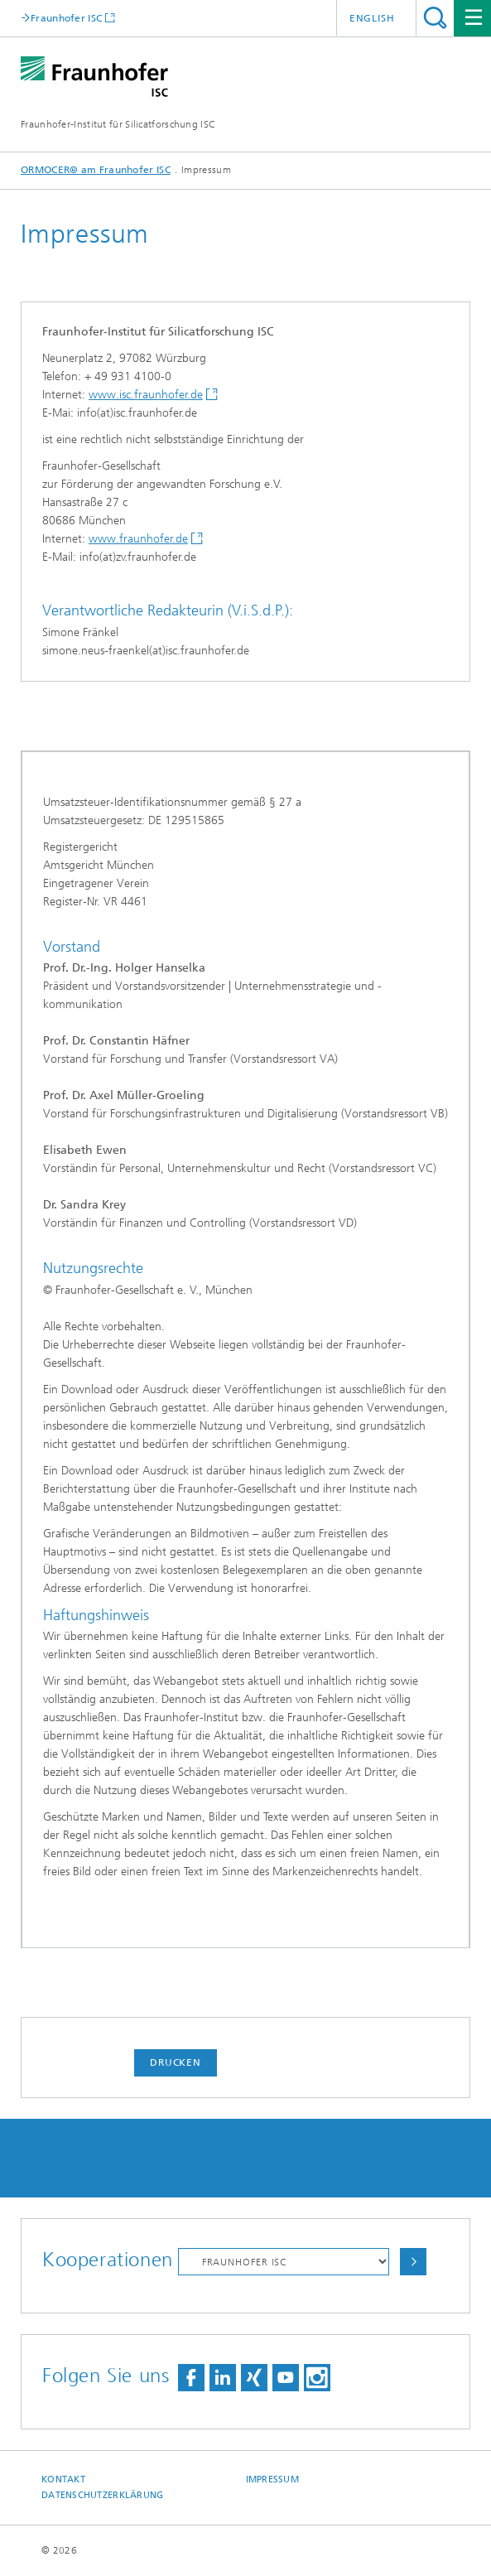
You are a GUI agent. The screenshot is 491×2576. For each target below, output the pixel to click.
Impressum (272, 2479)
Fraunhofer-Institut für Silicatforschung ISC (118, 124)
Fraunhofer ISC (66, 17)
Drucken (175, 2062)
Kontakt (63, 2479)
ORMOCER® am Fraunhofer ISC (96, 170)
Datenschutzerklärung (102, 2495)
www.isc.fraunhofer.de (146, 395)
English (372, 18)
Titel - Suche (435, 18)
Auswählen (413, 2261)
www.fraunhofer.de (138, 539)
